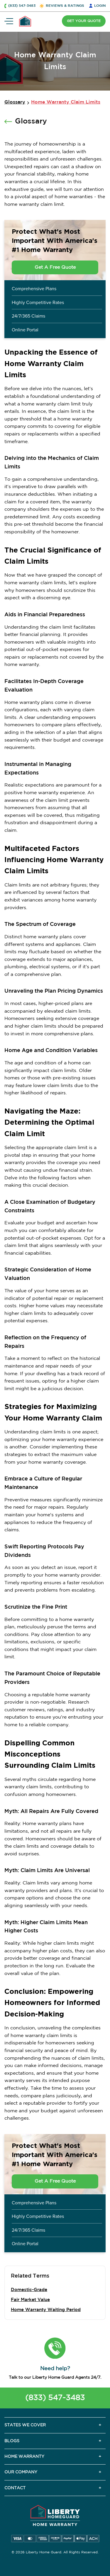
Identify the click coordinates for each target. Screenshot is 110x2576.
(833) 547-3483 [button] (21, 5)
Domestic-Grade (29, 2290)
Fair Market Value (30, 2300)
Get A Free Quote (55, 267)
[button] (55, 2348)
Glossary (14, 102)
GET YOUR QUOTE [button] (84, 21)
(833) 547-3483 (55, 2398)
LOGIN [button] (100, 5)
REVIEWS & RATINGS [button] (65, 5)
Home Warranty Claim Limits (65, 102)
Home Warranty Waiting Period (46, 2310)
